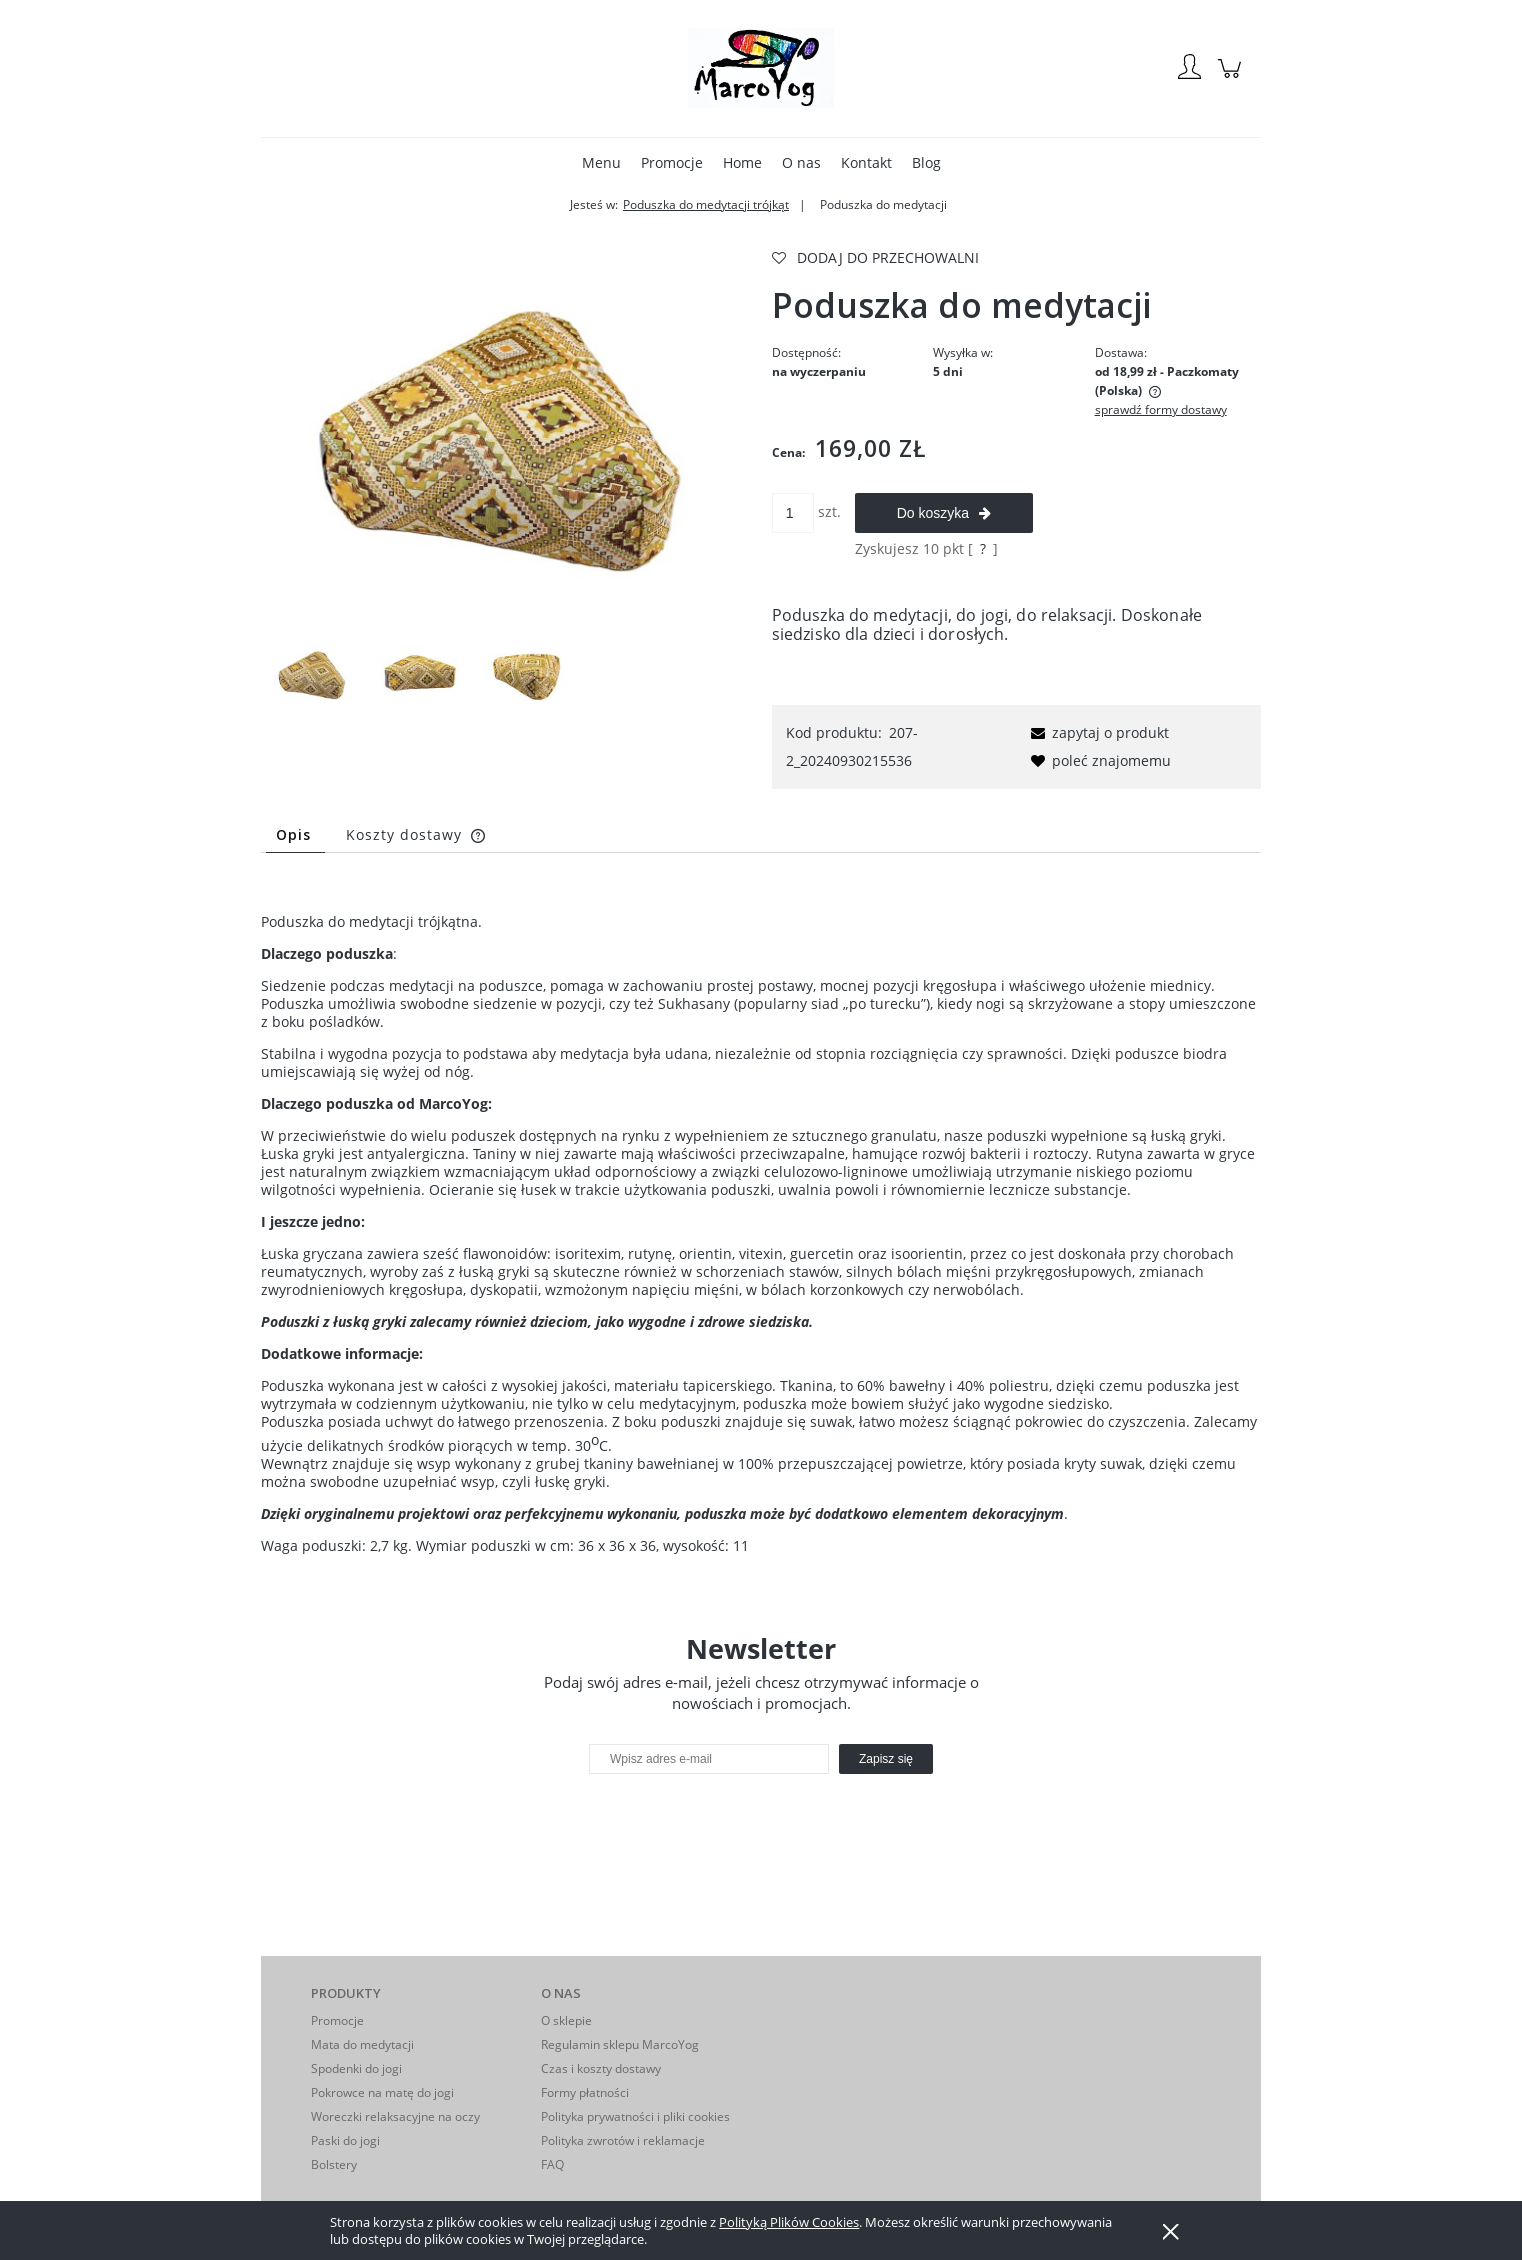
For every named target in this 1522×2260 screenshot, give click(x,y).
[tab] (295, 834)
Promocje (337, 2020)
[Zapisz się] (886, 1759)
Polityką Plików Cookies (789, 2222)
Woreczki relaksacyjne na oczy (395, 2116)
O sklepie (566, 2020)
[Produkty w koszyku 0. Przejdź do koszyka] (1232, 78)
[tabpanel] (761, 1218)
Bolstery (334, 2164)
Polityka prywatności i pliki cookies (635, 2116)
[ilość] (793, 513)
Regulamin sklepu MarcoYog (620, 2044)
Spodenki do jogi (356, 2068)
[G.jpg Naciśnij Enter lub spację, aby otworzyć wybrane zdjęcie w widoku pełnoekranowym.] (505, 437)
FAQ (552, 2164)
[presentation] (729, 1817)
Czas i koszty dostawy (601, 2068)
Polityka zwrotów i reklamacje (623, 2140)
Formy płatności (585, 2092)
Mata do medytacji (362, 2044)
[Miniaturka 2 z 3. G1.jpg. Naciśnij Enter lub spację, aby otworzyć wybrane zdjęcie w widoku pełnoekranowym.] (420, 674)
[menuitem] (601, 162)
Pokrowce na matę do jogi (382, 2092)
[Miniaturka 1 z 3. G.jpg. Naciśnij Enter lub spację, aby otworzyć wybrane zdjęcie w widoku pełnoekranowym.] (313, 674)
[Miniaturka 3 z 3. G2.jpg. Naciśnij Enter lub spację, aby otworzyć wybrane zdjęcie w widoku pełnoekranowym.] (528, 675)
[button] (1096, 732)
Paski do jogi (345, 2140)
